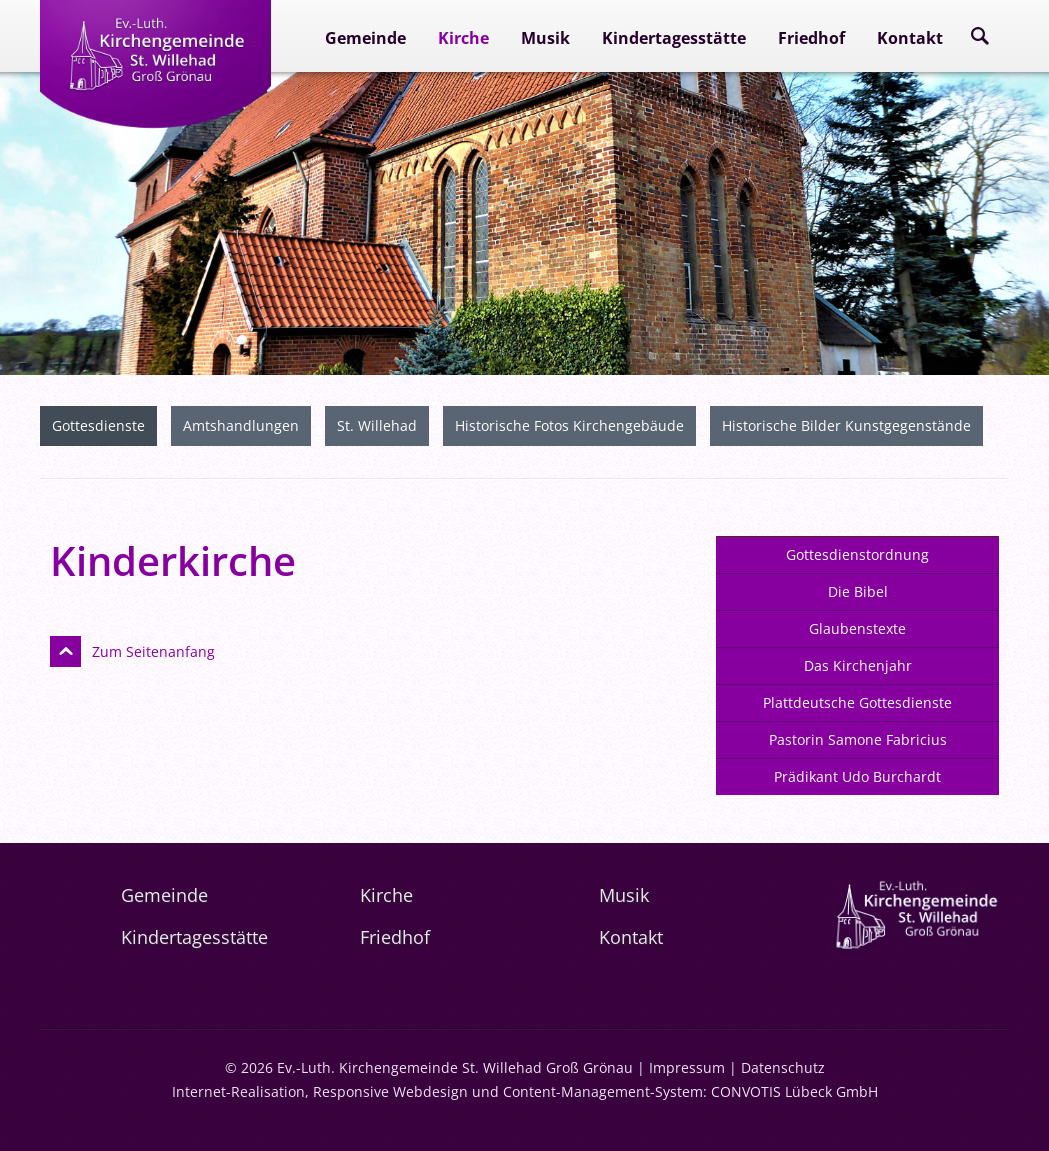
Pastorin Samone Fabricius (858, 739)
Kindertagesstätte (674, 38)
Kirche (463, 38)
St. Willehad (377, 425)
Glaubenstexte (857, 628)
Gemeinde (365, 38)
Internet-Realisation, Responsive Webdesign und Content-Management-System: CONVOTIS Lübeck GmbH (525, 1091)
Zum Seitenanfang (153, 651)
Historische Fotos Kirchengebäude (569, 425)
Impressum (687, 1067)
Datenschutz (783, 1067)
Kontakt (910, 38)
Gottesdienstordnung (857, 554)
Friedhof (811, 38)
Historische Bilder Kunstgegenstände (846, 425)
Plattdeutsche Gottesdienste (857, 702)
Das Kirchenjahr (858, 665)
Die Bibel (858, 591)
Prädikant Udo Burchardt (857, 776)
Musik (545, 38)
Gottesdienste (98, 425)
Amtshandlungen (241, 425)
